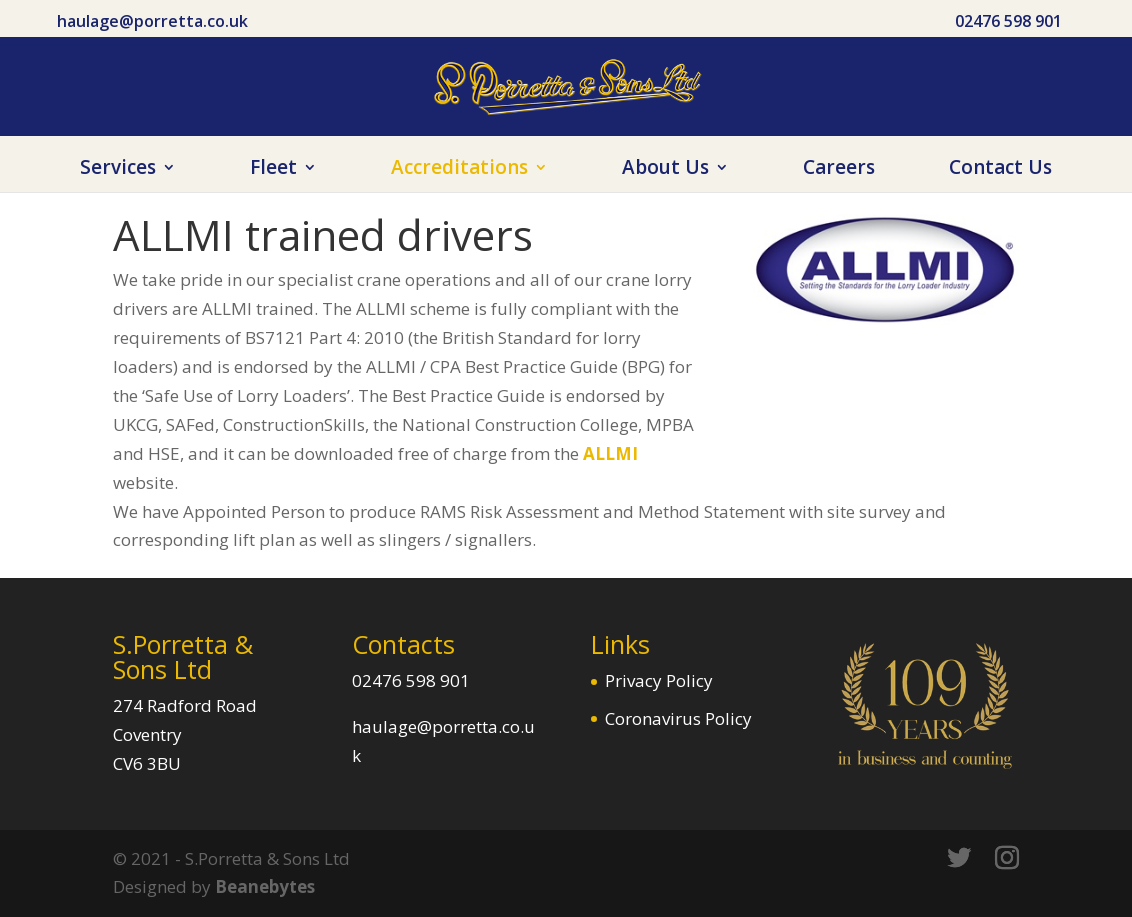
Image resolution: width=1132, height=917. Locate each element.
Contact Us (1000, 170)
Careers (839, 170)
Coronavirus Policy (678, 718)
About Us (665, 170)
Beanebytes (265, 886)
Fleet (273, 170)
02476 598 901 (1008, 21)
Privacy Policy (659, 680)
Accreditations (459, 170)
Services (118, 170)
